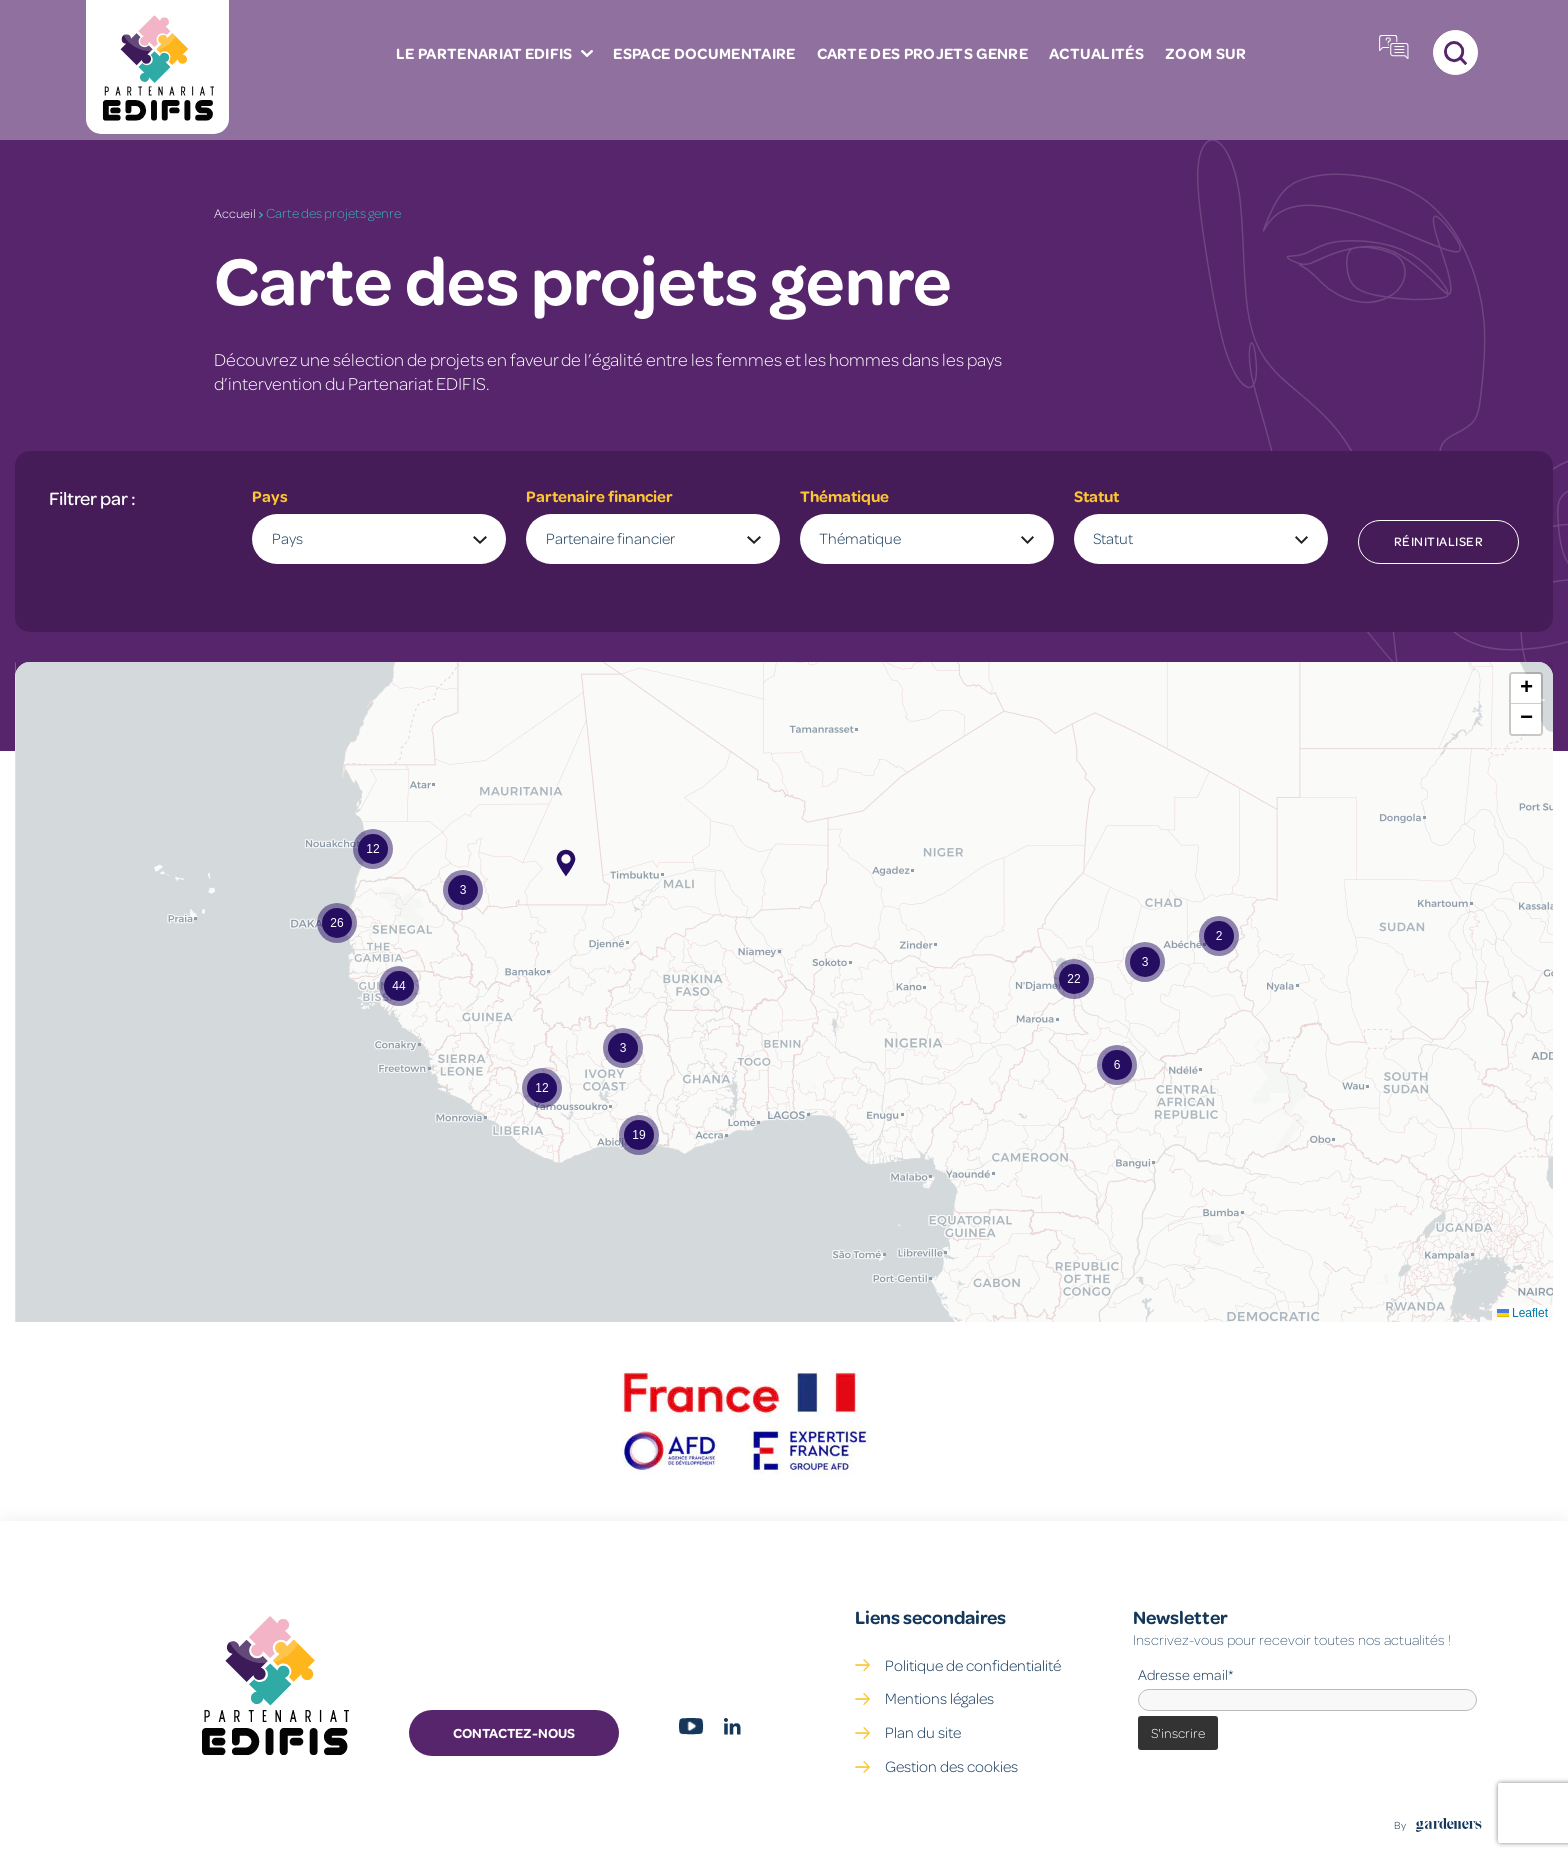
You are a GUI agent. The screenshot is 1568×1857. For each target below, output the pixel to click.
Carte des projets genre (725, 63)
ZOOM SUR (999, 63)
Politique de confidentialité (973, 1664)
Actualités (894, 63)
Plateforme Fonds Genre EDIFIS (1325, 62)
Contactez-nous (514, 1732)
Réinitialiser (1439, 541)
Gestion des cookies (951, 1766)
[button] (1219, 936)
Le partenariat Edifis (297, 63)
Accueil (235, 212)
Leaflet (1522, 1313)
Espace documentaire (513, 63)
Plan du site (923, 1732)
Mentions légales (939, 1698)
